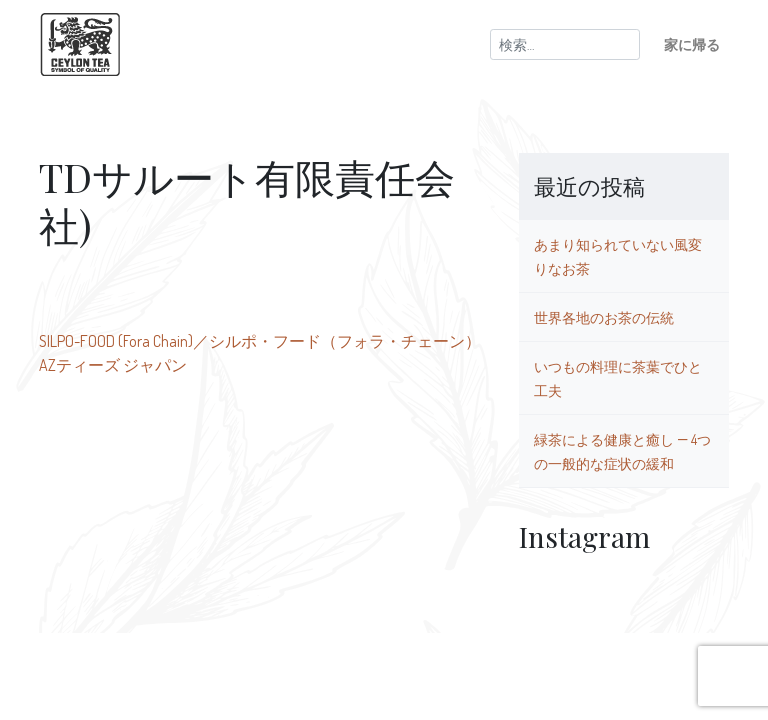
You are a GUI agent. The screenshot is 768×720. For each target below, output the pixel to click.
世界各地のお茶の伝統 (604, 317)
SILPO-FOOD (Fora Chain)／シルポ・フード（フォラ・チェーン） (260, 341)
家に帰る (692, 44)
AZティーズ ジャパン (113, 365)
